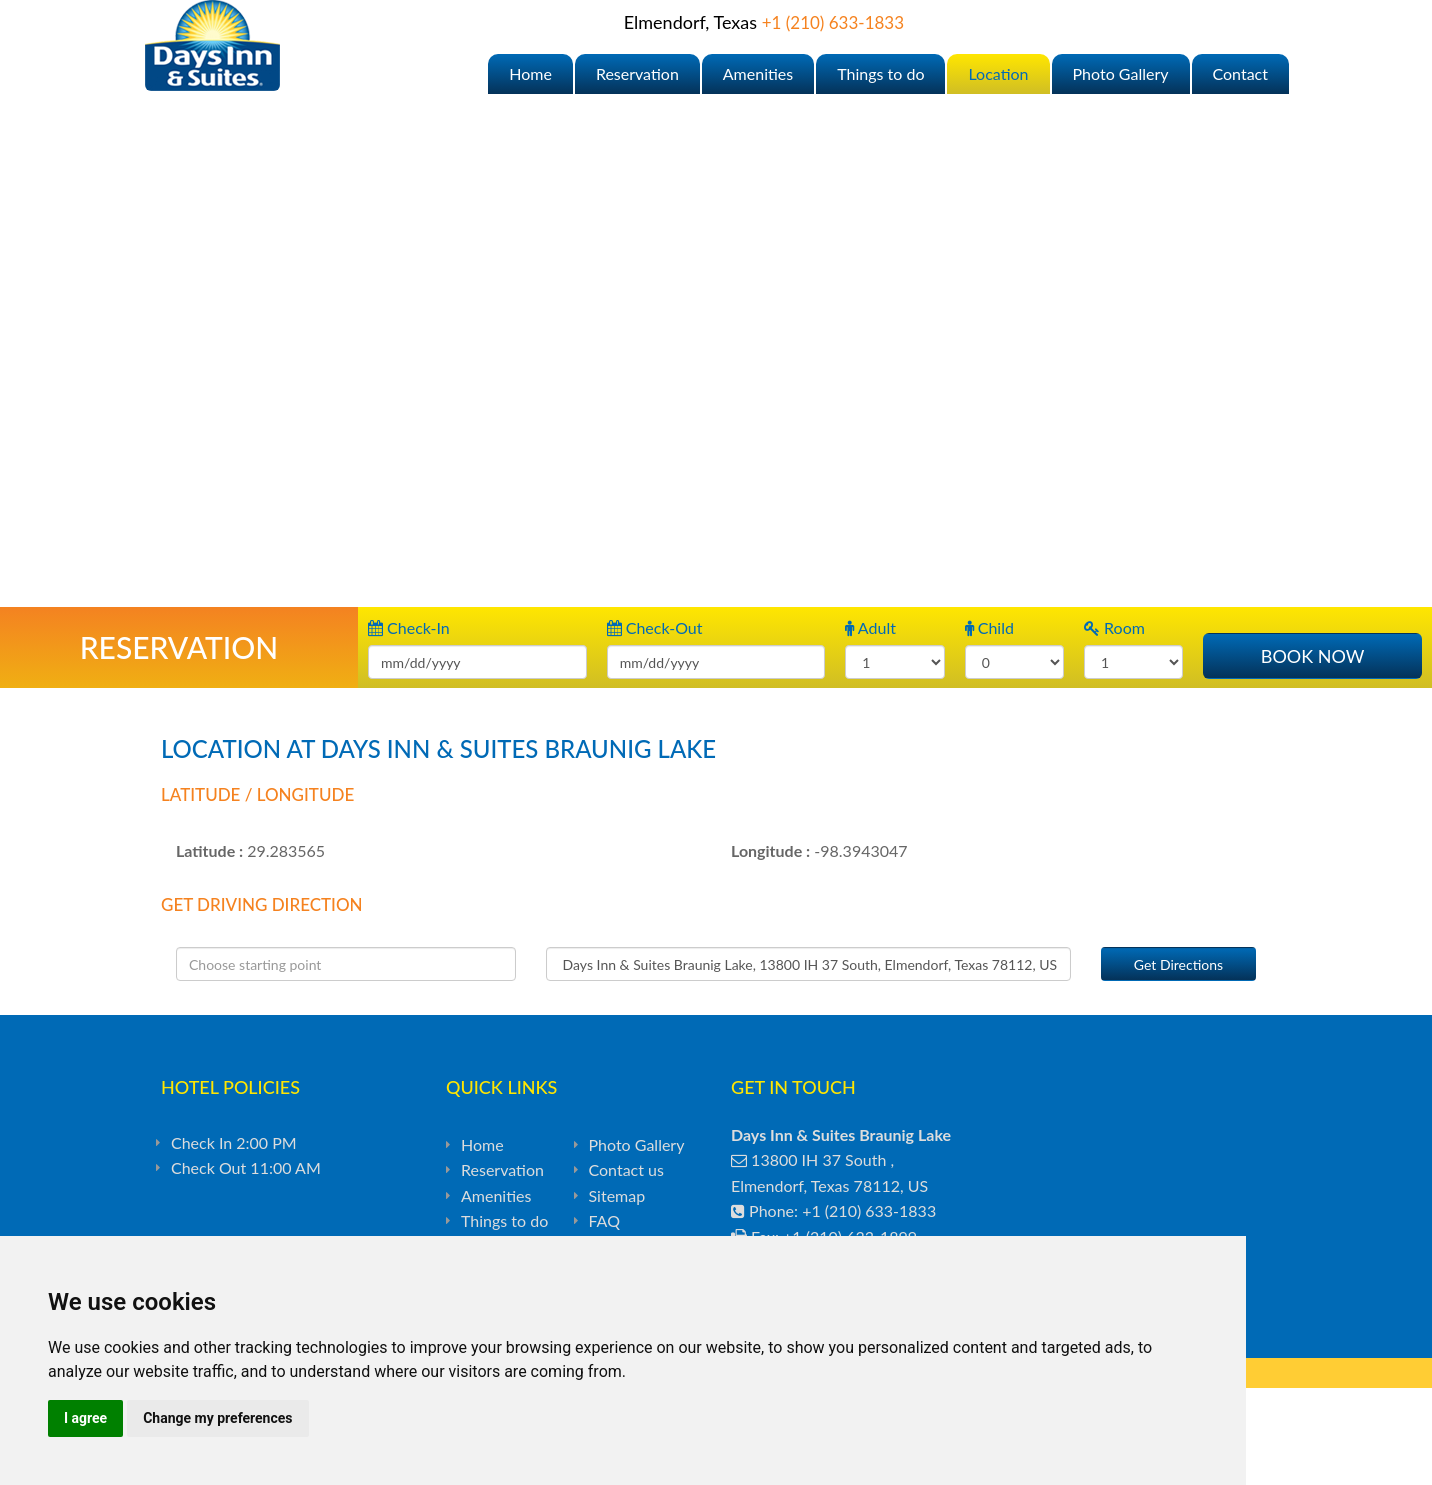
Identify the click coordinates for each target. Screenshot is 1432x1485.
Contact (1240, 73)
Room (1114, 627)
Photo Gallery (1121, 73)
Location (998, 73)
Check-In (409, 627)
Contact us (626, 1169)
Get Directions (1178, 964)
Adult (870, 627)
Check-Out (655, 627)
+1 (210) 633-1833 (833, 22)
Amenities (758, 73)
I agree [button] (85, 1418)
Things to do (880, 73)
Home (530, 73)
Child (989, 627)
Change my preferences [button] (217, 1418)
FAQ (604, 1220)
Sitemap (617, 1195)
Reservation (637, 73)
